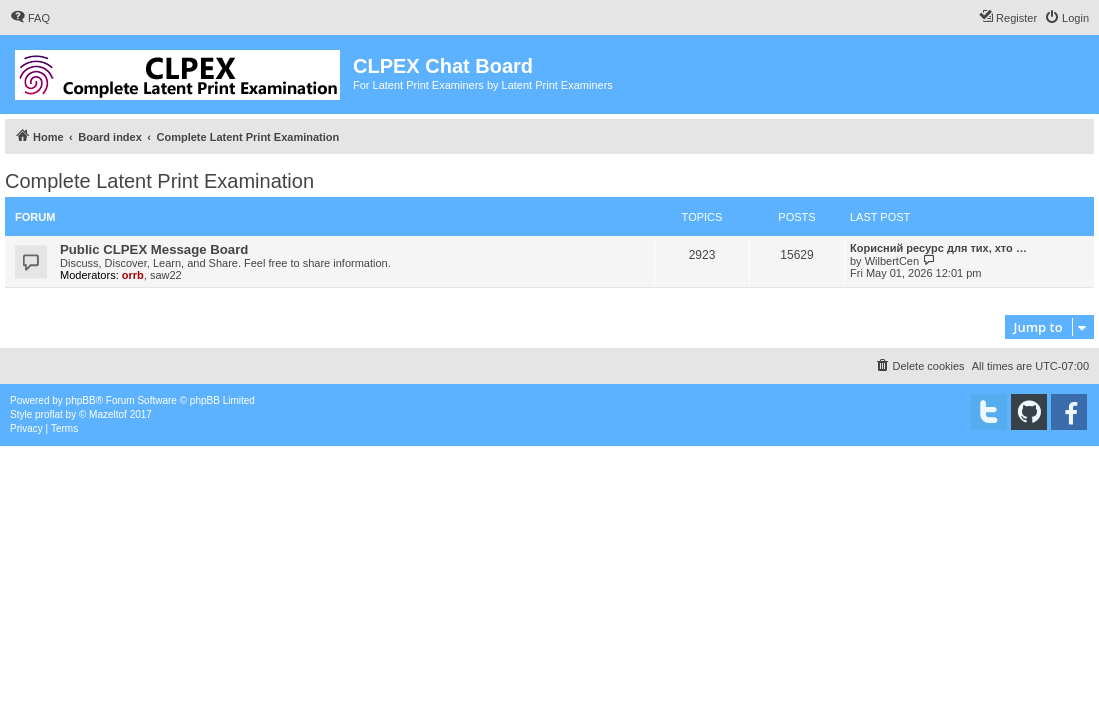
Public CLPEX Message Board (154, 249)
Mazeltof (108, 414)
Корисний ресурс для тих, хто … (938, 248)
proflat (49, 414)
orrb (133, 275)
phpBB (81, 400)
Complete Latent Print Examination (159, 181)
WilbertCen (892, 261)
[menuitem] (30, 18)
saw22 (166, 275)
